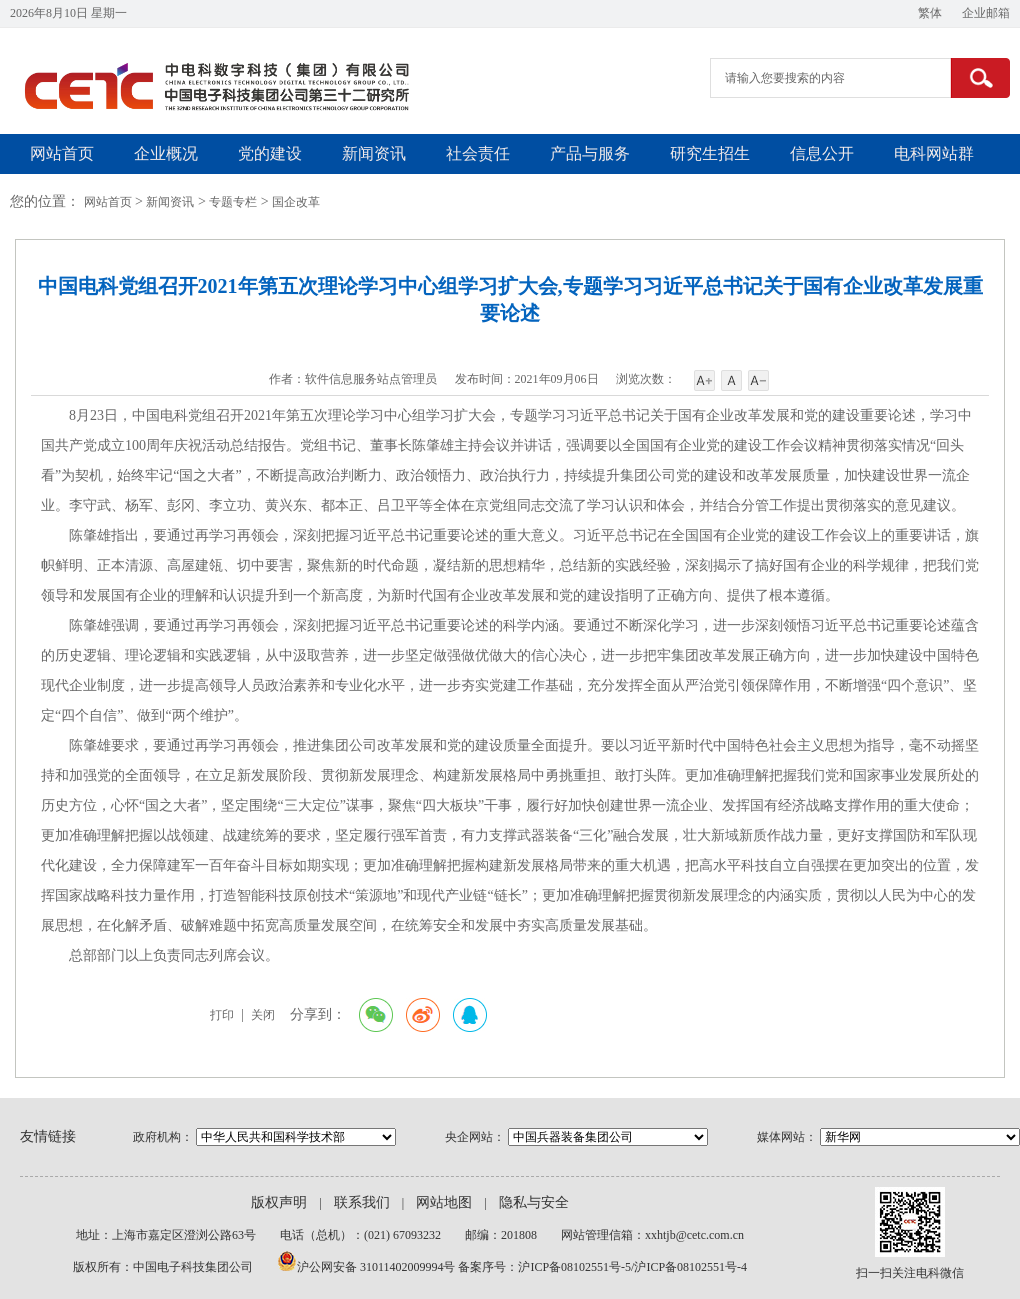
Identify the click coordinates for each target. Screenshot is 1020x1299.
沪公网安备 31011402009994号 (378, 1267)
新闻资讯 (374, 153)
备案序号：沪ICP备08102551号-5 (544, 1267)
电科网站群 (934, 153)
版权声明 (279, 1202)
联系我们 (362, 1202)
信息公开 (822, 153)
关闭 (263, 1015)
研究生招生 (710, 153)
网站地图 (444, 1202)
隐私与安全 (534, 1202)
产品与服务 (590, 153)
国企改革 (296, 202)
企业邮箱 (986, 13)
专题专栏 (233, 202)
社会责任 (478, 153)
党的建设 (270, 153)
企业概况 (166, 153)
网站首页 (62, 153)
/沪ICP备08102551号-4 (689, 1267)
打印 (222, 1015)
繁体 (930, 13)
